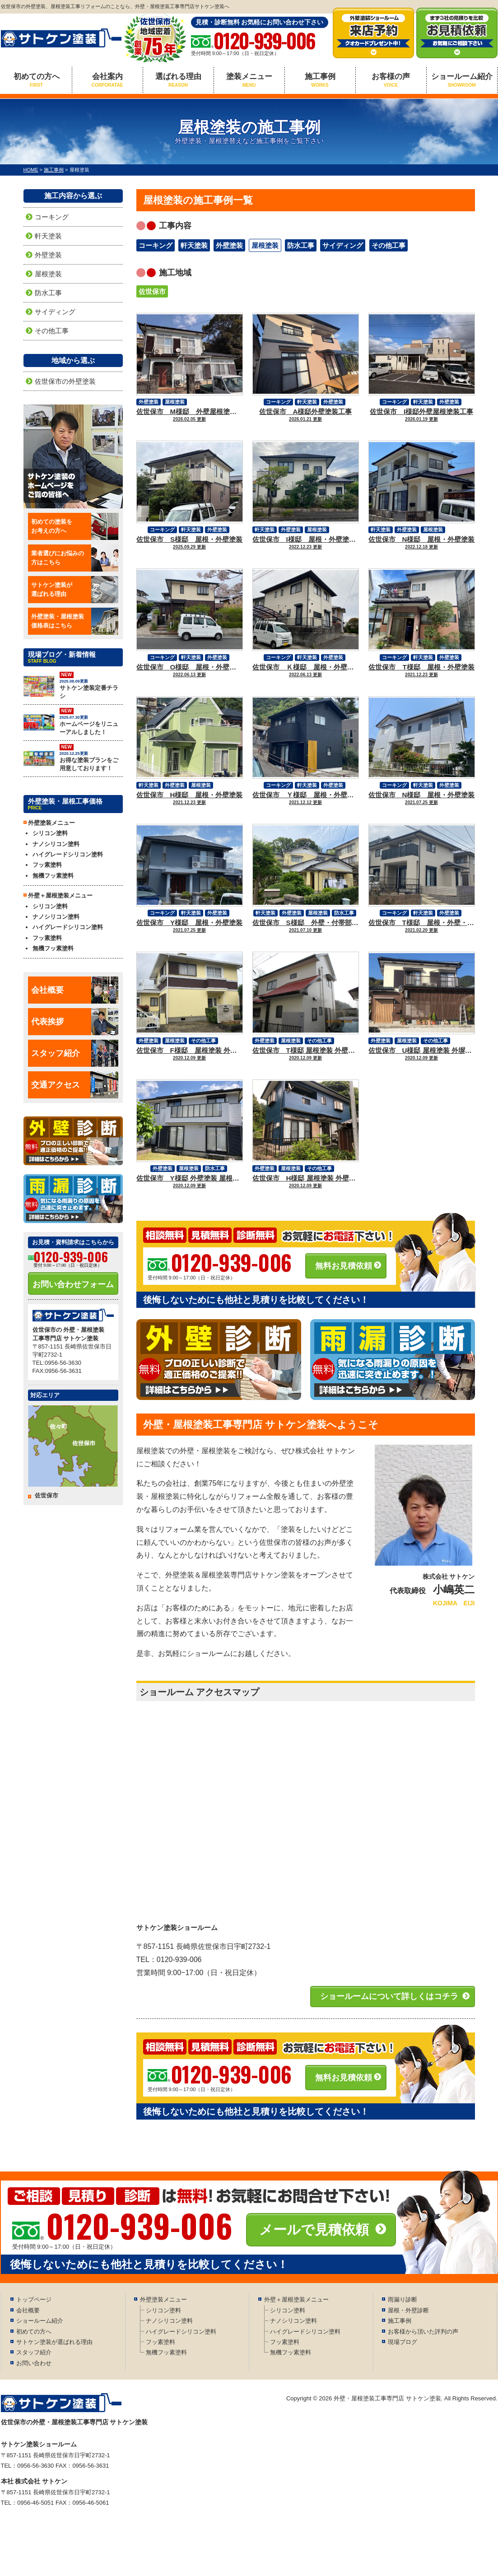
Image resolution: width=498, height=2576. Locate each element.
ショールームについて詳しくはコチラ (389, 1996)
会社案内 (107, 80)
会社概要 (74, 990)
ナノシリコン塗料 (56, 844)
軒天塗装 (194, 245)
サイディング (342, 245)
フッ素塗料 (47, 864)
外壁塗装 (229, 245)
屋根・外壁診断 (408, 2310)
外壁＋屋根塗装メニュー (296, 2299)
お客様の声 (391, 80)
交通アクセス (74, 1084)
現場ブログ (402, 2342)
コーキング (155, 245)
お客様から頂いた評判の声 (423, 2331)
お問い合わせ (33, 2363)
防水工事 (300, 245)
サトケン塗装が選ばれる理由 (54, 2342)
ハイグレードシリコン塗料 (68, 854)
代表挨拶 (74, 1021)
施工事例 (320, 80)
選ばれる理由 (178, 80)
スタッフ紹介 (74, 1053)
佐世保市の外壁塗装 (65, 381)
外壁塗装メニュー (163, 2299)
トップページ (33, 2299)
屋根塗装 (265, 245)
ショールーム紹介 (462, 80)
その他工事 (388, 245)
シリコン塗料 (50, 833)
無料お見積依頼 (343, 1265)
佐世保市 (152, 291)
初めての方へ (36, 80)
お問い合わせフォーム (73, 1284)
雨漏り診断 (402, 2299)
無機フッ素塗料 (53, 875)
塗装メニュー (249, 80)
